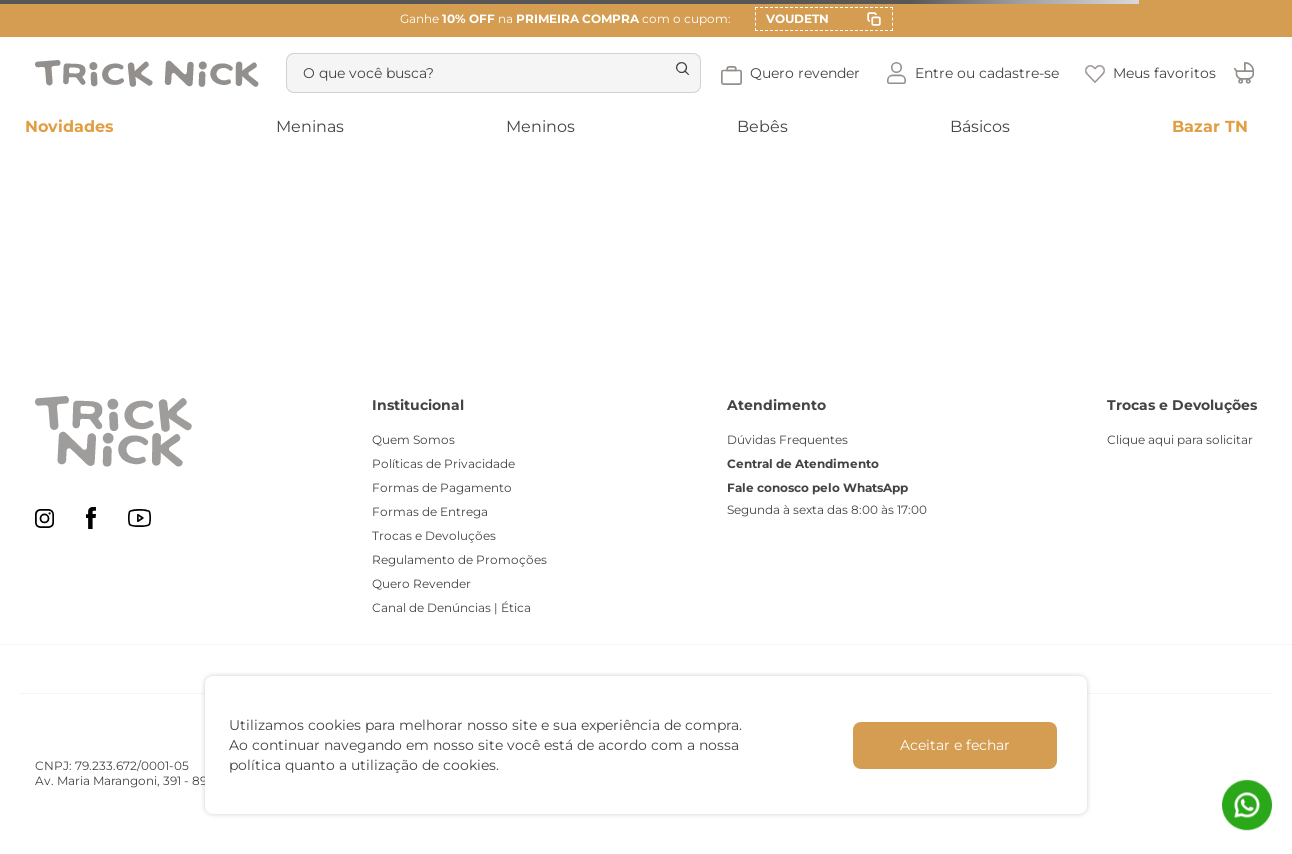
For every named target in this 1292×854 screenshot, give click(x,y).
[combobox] (490, 73)
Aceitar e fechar (955, 745)
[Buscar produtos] (672, 73)
